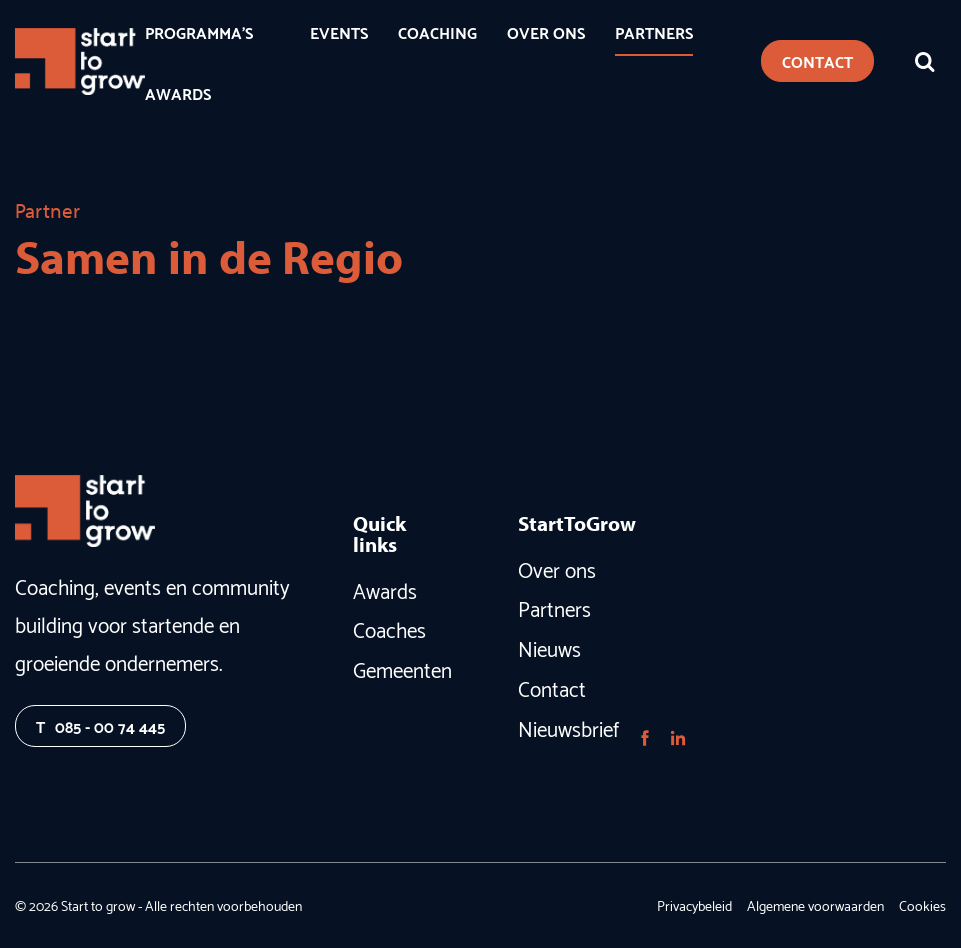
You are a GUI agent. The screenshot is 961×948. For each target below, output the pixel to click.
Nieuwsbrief (563, 727)
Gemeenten (398, 668)
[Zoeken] (925, 61)
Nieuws (549, 647)
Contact (552, 687)
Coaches (389, 628)
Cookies (922, 905)
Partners (554, 607)
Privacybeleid (694, 905)
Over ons (557, 568)
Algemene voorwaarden (815, 905)
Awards (385, 589)
